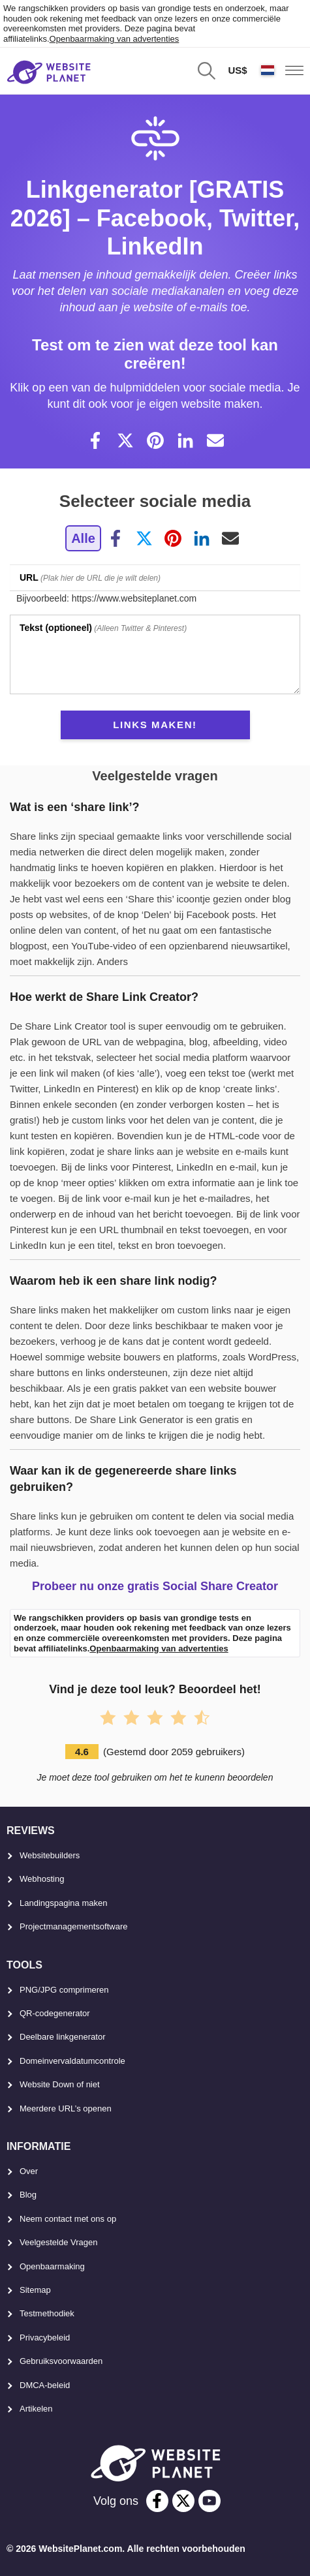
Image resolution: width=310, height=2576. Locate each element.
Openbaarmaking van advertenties (114, 39)
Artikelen (36, 2409)
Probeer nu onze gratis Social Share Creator (155, 1586)
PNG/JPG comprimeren (64, 1990)
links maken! (154, 724)
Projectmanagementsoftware (73, 1926)
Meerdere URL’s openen (66, 2108)
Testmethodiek (47, 2313)
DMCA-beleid (45, 2385)
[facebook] (157, 2501)
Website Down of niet (60, 2084)
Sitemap (35, 2290)
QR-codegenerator (55, 2013)
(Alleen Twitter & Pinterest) (103, 627)
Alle (83, 538)
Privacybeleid (45, 2337)
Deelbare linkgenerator (63, 2037)
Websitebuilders (50, 1855)
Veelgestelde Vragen (59, 2242)
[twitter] (183, 2501)
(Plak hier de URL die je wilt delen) (90, 577)
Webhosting (42, 1879)
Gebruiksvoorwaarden (61, 2361)
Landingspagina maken (63, 1903)
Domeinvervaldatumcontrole (72, 2061)
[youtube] (209, 2501)
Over (29, 2171)
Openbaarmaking (52, 2266)
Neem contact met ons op (68, 2219)
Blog (28, 2195)
